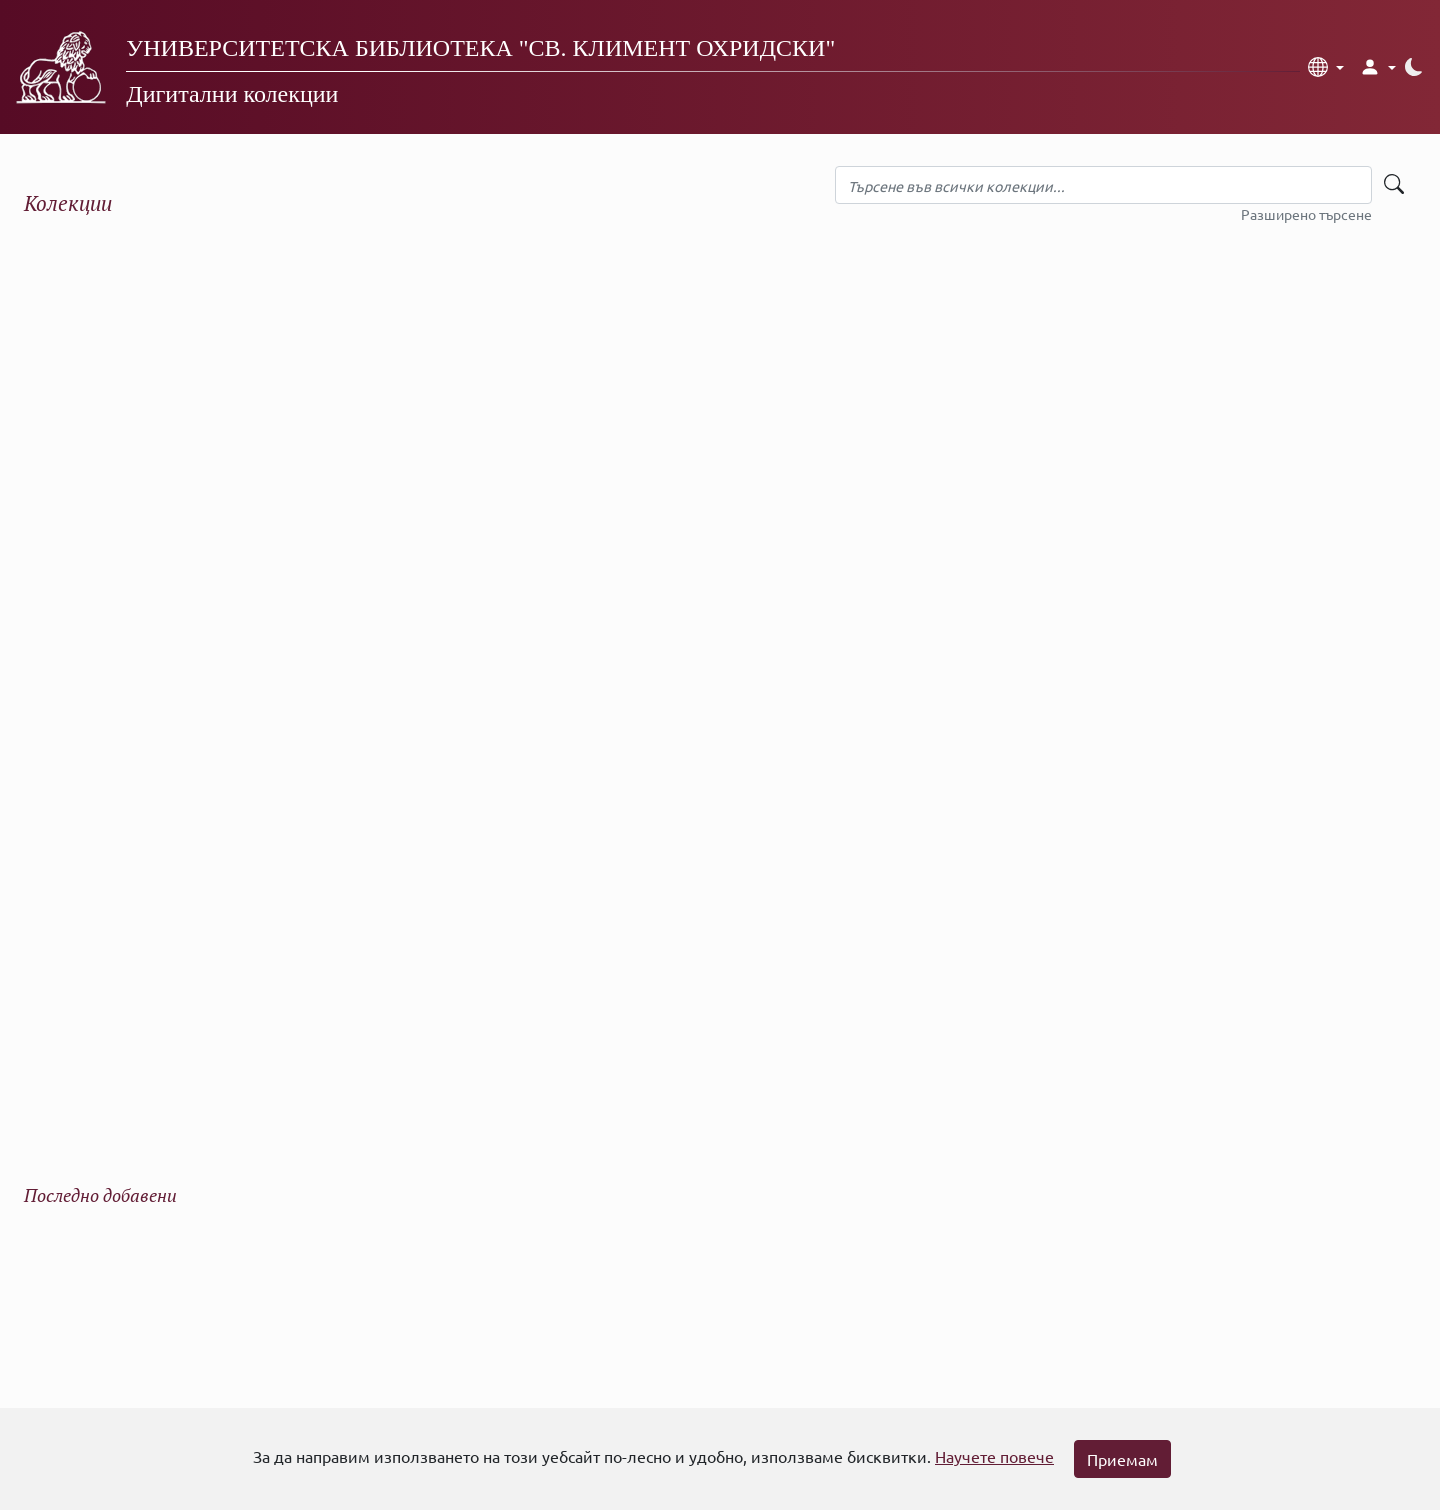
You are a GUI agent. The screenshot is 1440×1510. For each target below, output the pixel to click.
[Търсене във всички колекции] (1103, 185)
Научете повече (994, 1456)
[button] (1326, 67)
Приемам (1122, 1459)
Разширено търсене (1306, 214)
